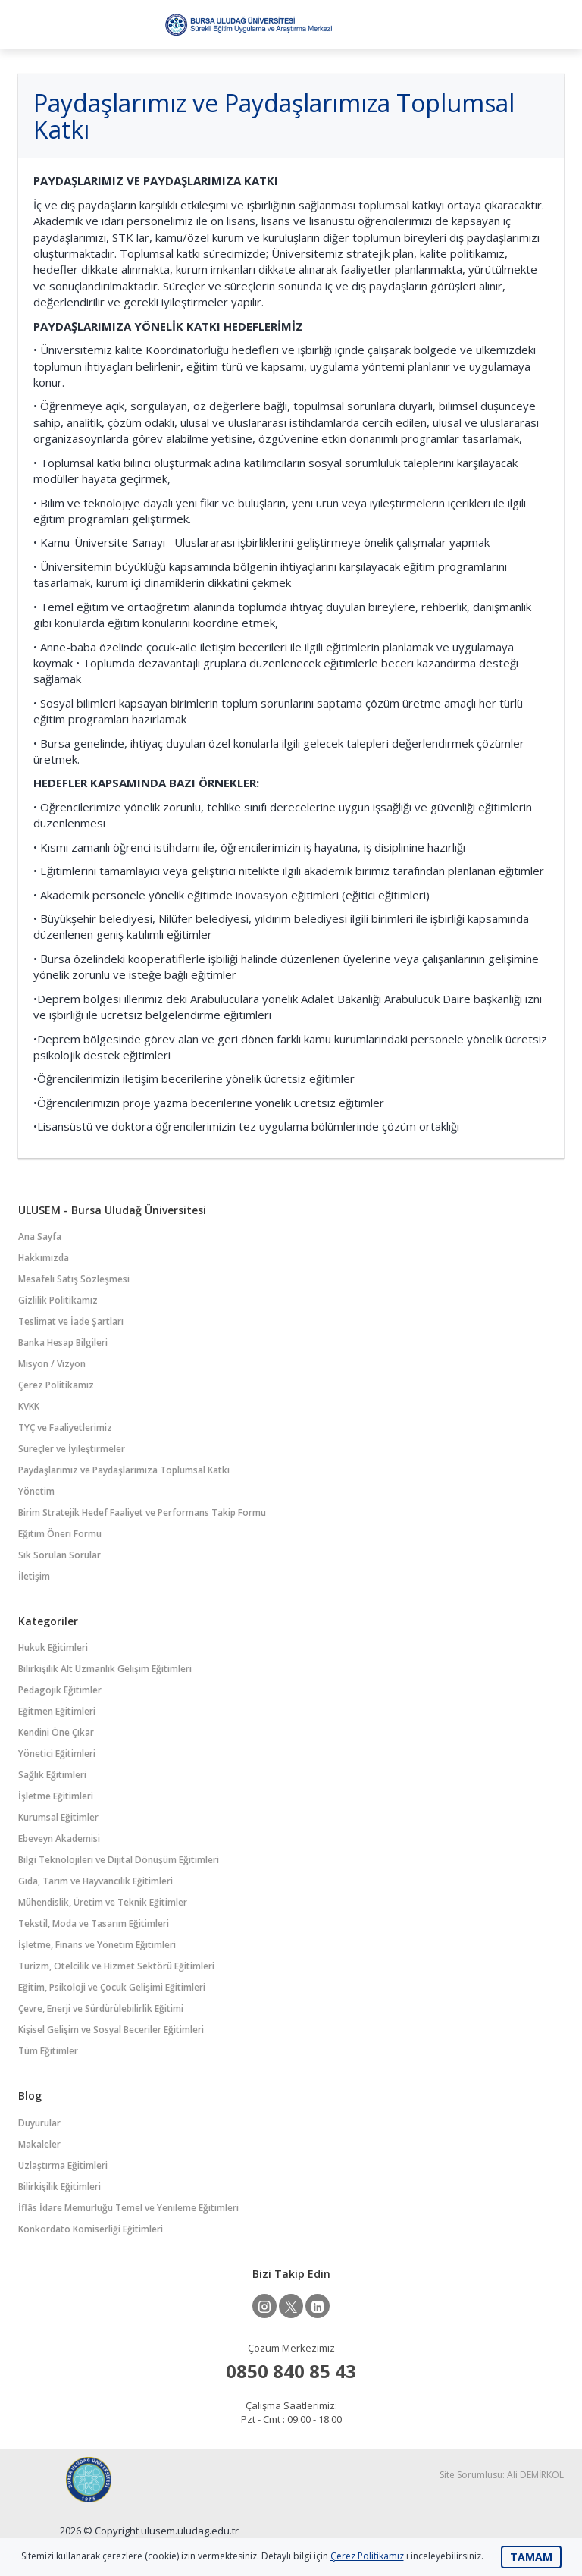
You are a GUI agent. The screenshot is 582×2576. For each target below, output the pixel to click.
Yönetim (36, 1491)
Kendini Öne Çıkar (56, 1732)
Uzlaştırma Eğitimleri (63, 2165)
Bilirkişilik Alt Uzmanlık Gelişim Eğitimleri (105, 1668)
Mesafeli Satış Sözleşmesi (74, 1278)
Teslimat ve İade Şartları (71, 1321)
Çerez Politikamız (56, 1385)
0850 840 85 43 (291, 2370)
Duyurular (39, 2122)
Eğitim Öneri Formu (60, 1533)
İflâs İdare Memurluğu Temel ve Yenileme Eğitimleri (128, 2207)
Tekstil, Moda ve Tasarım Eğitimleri (93, 1923)
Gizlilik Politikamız (58, 1300)
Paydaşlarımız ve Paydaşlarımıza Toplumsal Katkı (124, 1470)
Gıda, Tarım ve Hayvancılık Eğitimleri (95, 1881)
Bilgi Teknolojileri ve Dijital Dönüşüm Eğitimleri (118, 1859)
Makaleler (39, 2144)
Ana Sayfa (39, 1236)
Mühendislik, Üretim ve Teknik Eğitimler (102, 1902)
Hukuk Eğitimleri (53, 1647)
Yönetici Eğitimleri (56, 1753)
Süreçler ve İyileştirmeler (71, 1448)
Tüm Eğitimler (48, 2050)
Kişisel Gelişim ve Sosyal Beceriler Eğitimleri (111, 2029)
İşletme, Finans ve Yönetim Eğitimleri (97, 1944)
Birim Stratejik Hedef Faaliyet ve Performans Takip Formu (142, 1512)
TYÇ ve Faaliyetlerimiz (65, 1427)
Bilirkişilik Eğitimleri (59, 2186)
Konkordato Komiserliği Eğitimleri (90, 2229)
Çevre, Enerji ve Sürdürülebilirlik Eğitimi (100, 2008)
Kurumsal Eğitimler (58, 1817)
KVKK (28, 1406)
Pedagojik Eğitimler (60, 1689)
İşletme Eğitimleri (55, 1796)
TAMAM (531, 2556)
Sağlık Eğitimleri (52, 1774)
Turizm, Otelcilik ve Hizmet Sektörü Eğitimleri (116, 1965)
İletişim (34, 1576)
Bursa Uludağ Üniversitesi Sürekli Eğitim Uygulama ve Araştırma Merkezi (247, 25)
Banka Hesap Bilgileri (63, 1342)
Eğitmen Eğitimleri (56, 1711)
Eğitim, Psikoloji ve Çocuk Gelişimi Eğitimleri (111, 1987)
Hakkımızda (43, 1257)
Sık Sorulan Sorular (59, 1554)
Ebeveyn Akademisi (59, 1838)
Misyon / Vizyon (52, 1363)
